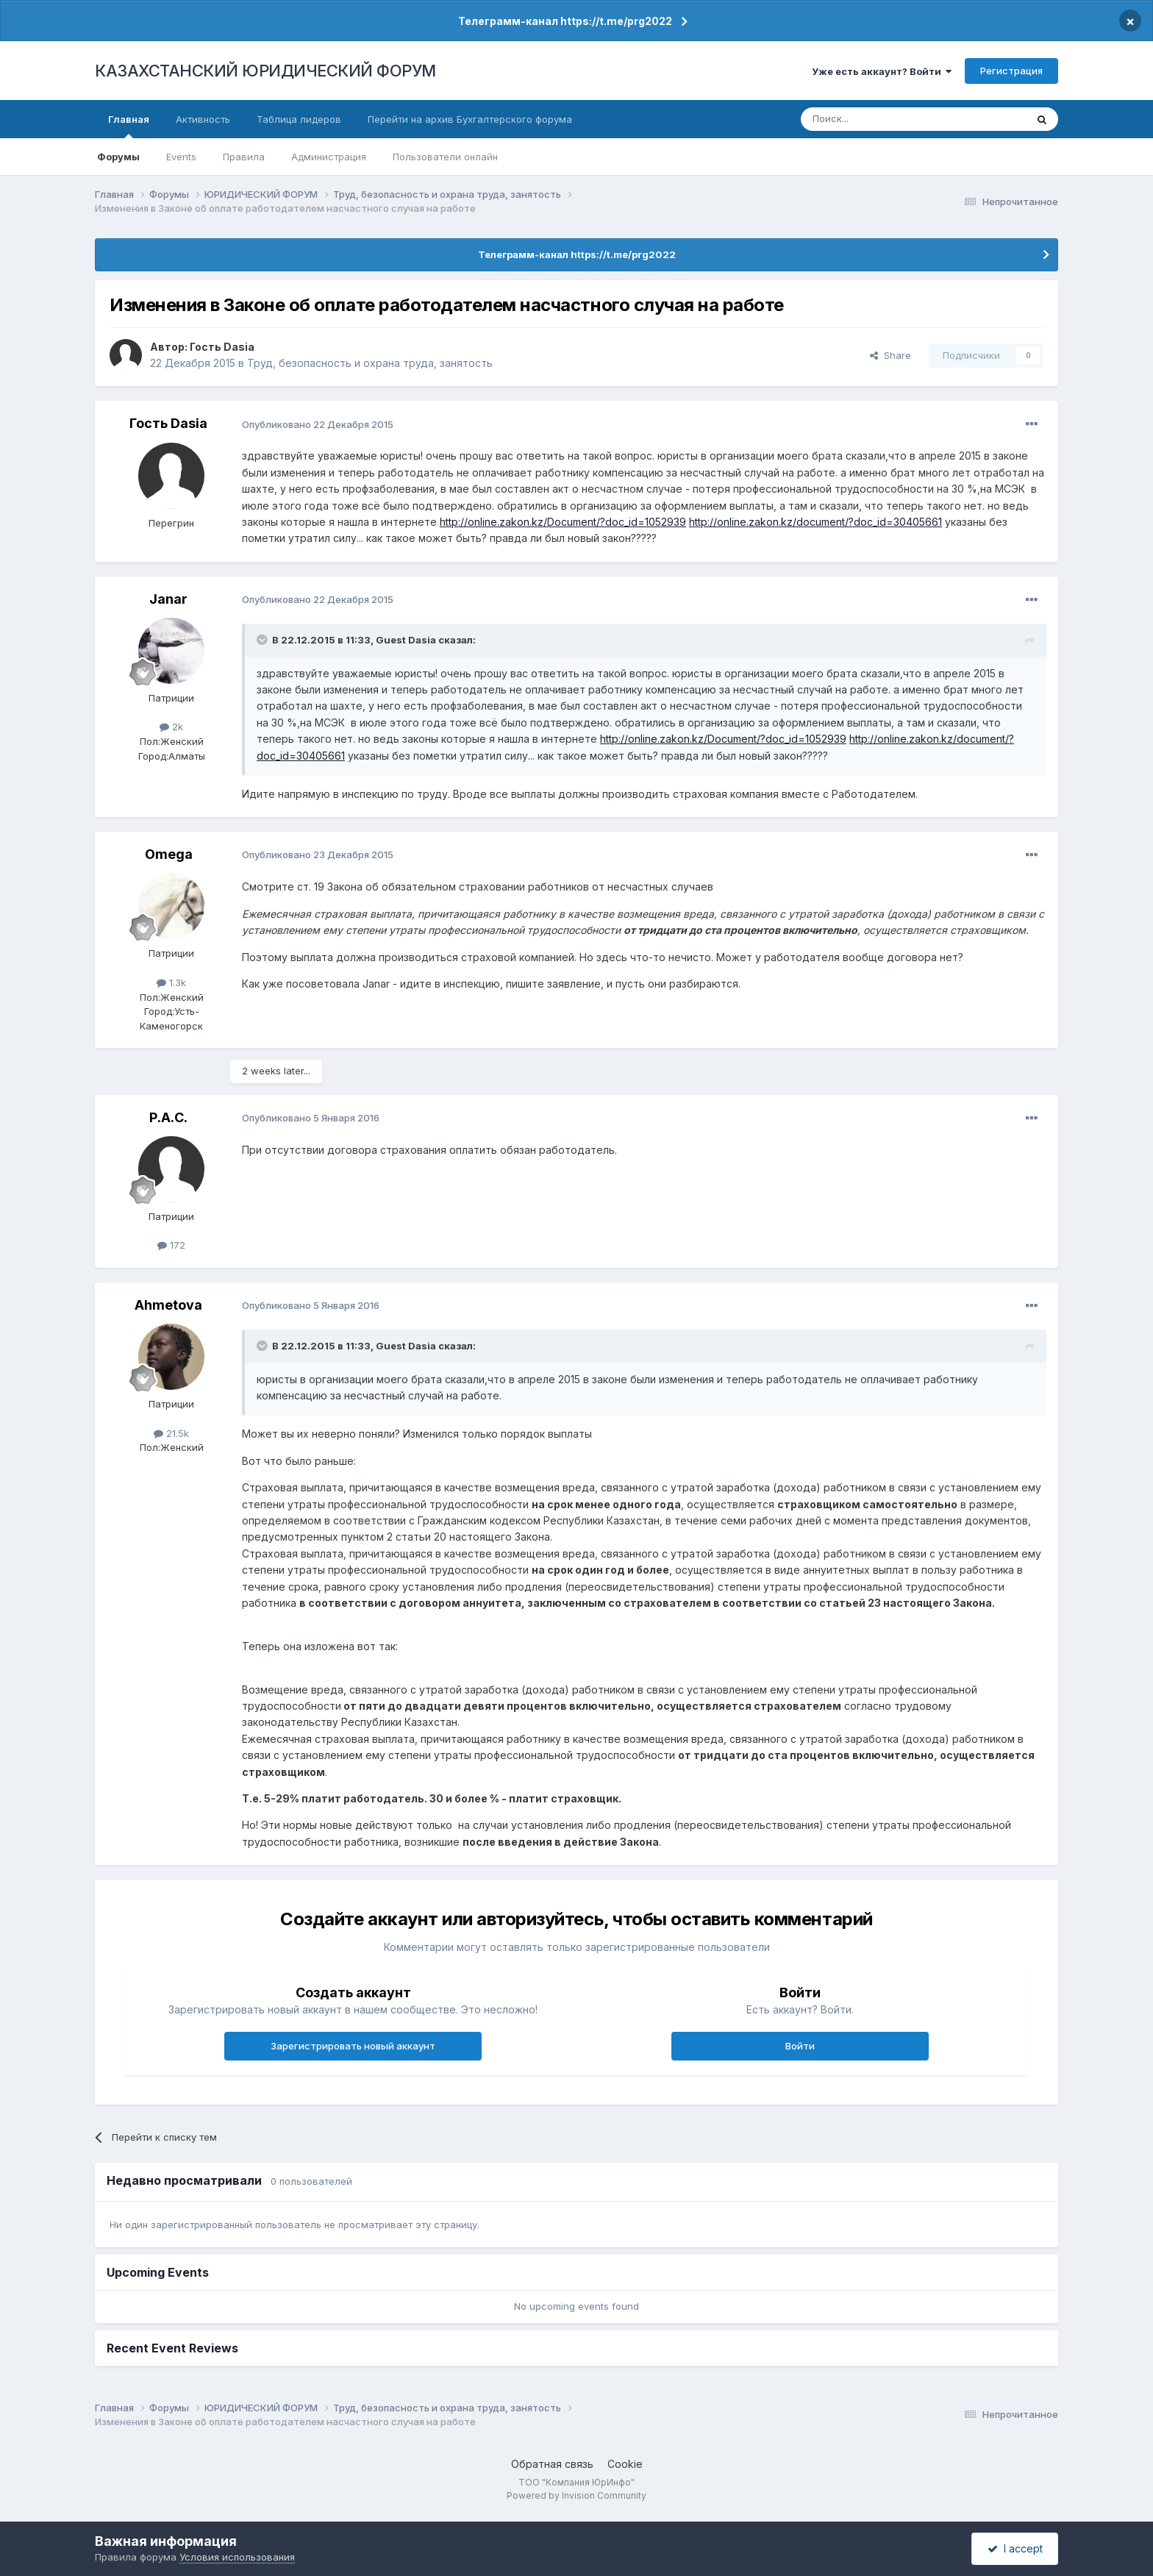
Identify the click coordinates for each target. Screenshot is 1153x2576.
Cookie (625, 2464)
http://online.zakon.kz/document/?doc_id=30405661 (815, 521)
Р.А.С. (168, 1117)
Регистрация (1011, 70)
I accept (1015, 2548)
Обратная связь (552, 2464)
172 (171, 1245)
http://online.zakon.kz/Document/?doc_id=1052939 (563, 521)
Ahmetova (168, 1305)
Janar (168, 599)
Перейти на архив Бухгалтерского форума (470, 119)
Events (181, 157)
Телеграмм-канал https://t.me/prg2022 (565, 21)
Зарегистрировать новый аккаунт (353, 2046)
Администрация (328, 157)
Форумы (118, 157)
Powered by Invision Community (576, 2495)
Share (890, 355)
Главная (128, 125)
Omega (169, 854)
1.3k (171, 982)
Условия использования (237, 2557)
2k (171, 726)
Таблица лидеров (299, 119)
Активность (203, 119)
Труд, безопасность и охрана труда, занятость (370, 363)
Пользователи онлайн (445, 157)
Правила (244, 157)
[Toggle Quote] (263, 640)
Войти (800, 2046)
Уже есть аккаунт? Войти (882, 71)
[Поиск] (873, 119)
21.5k (171, 1433)
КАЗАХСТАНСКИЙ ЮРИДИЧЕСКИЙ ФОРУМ (265, 70)
